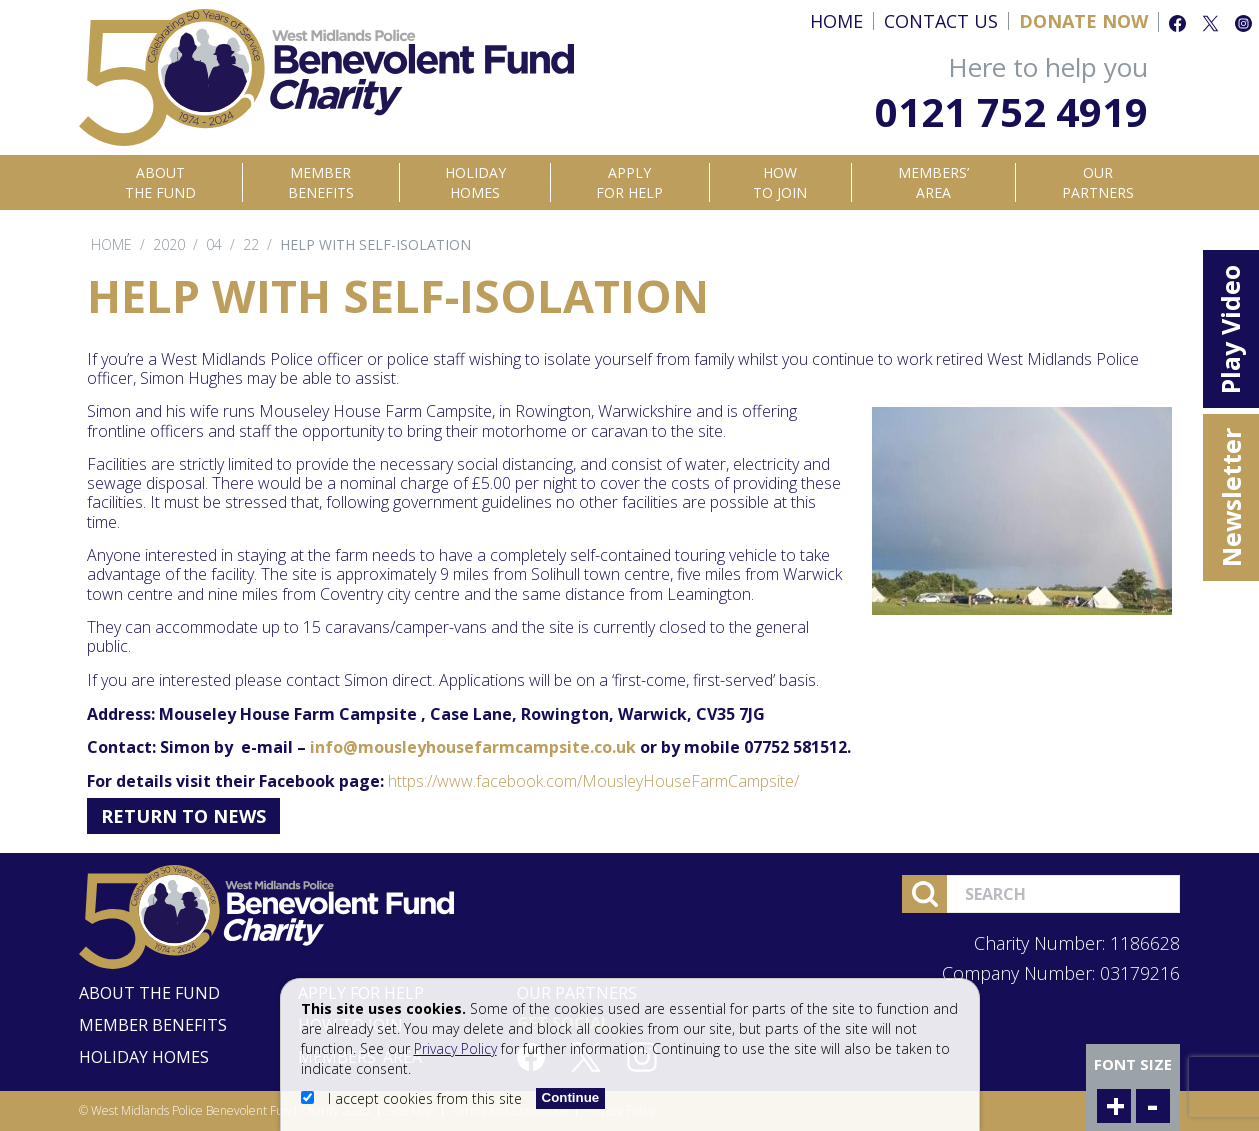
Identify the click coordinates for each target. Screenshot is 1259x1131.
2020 (169, 244)
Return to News (183, 816)
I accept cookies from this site (413, 1098)
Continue (571, 1097)
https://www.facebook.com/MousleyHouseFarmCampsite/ (593, 781)
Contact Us (941, 21)
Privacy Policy (455, 1048)
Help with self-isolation (375, 244)
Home (836, 21)
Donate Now (1083, 21)
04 (214, 244)
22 (251, 244)
